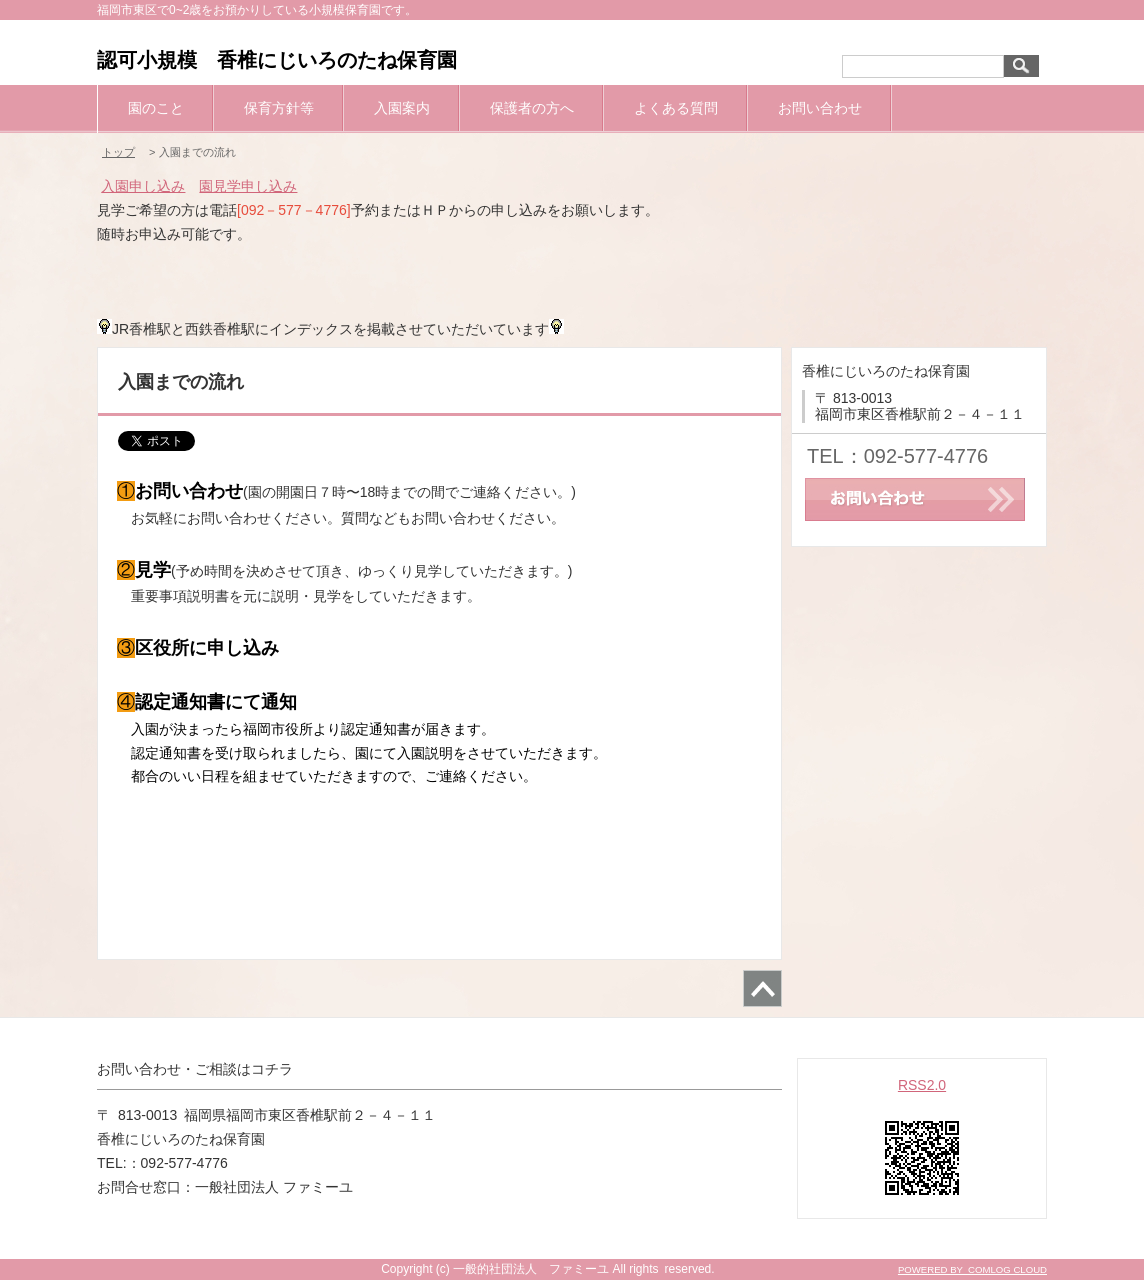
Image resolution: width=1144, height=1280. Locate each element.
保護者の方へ (532, 108)
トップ (118, 152)
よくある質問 (676, 108)
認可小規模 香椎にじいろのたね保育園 (277, 60)
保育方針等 (279, 108)
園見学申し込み (248, 186)
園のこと (156, 108)
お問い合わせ (820, 108)
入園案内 (402, 108)
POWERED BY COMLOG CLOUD (972, 1269)
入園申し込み (143, 186)
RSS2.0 (922, 1085)
